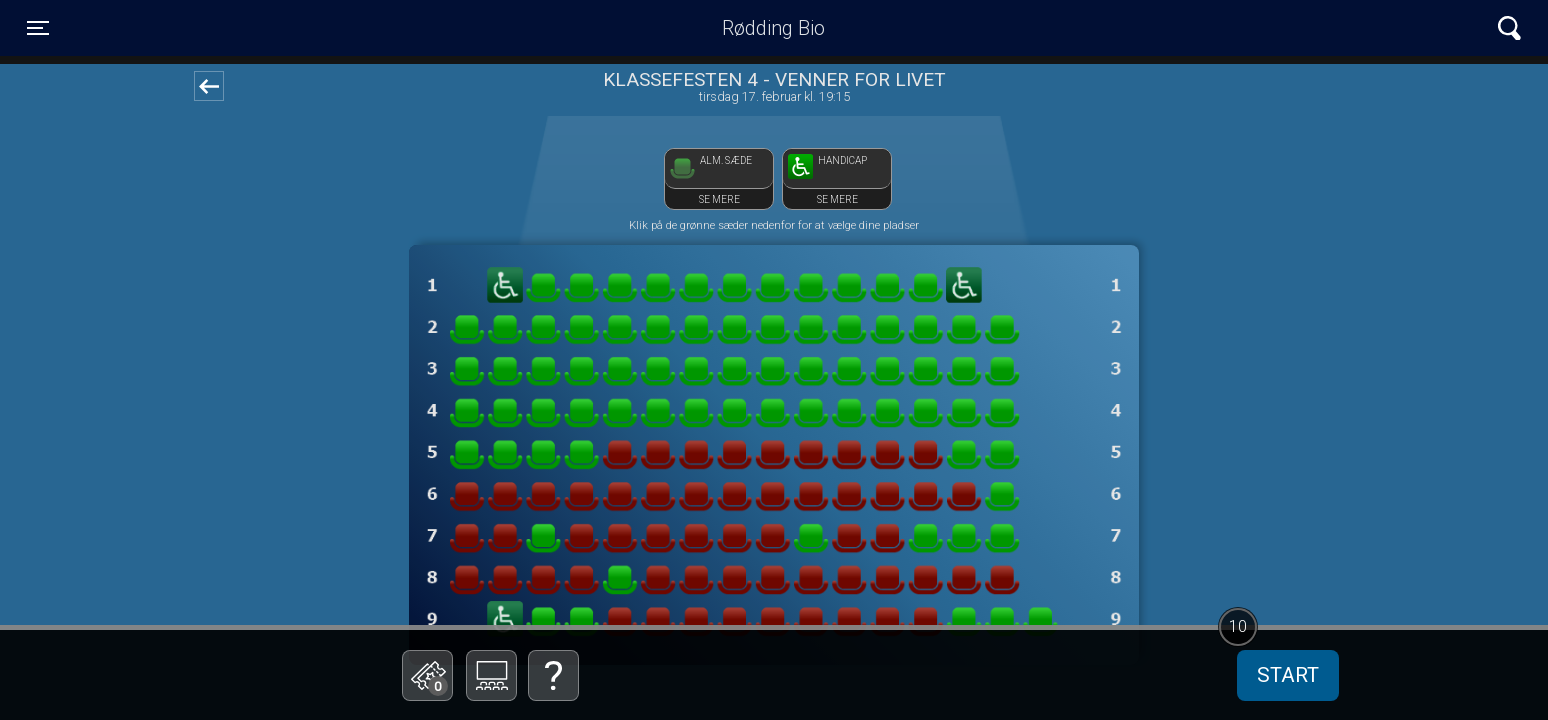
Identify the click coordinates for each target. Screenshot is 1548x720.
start (1288, 675)
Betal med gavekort (549, 575)
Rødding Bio (773, 28)
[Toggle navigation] (38, 28)
